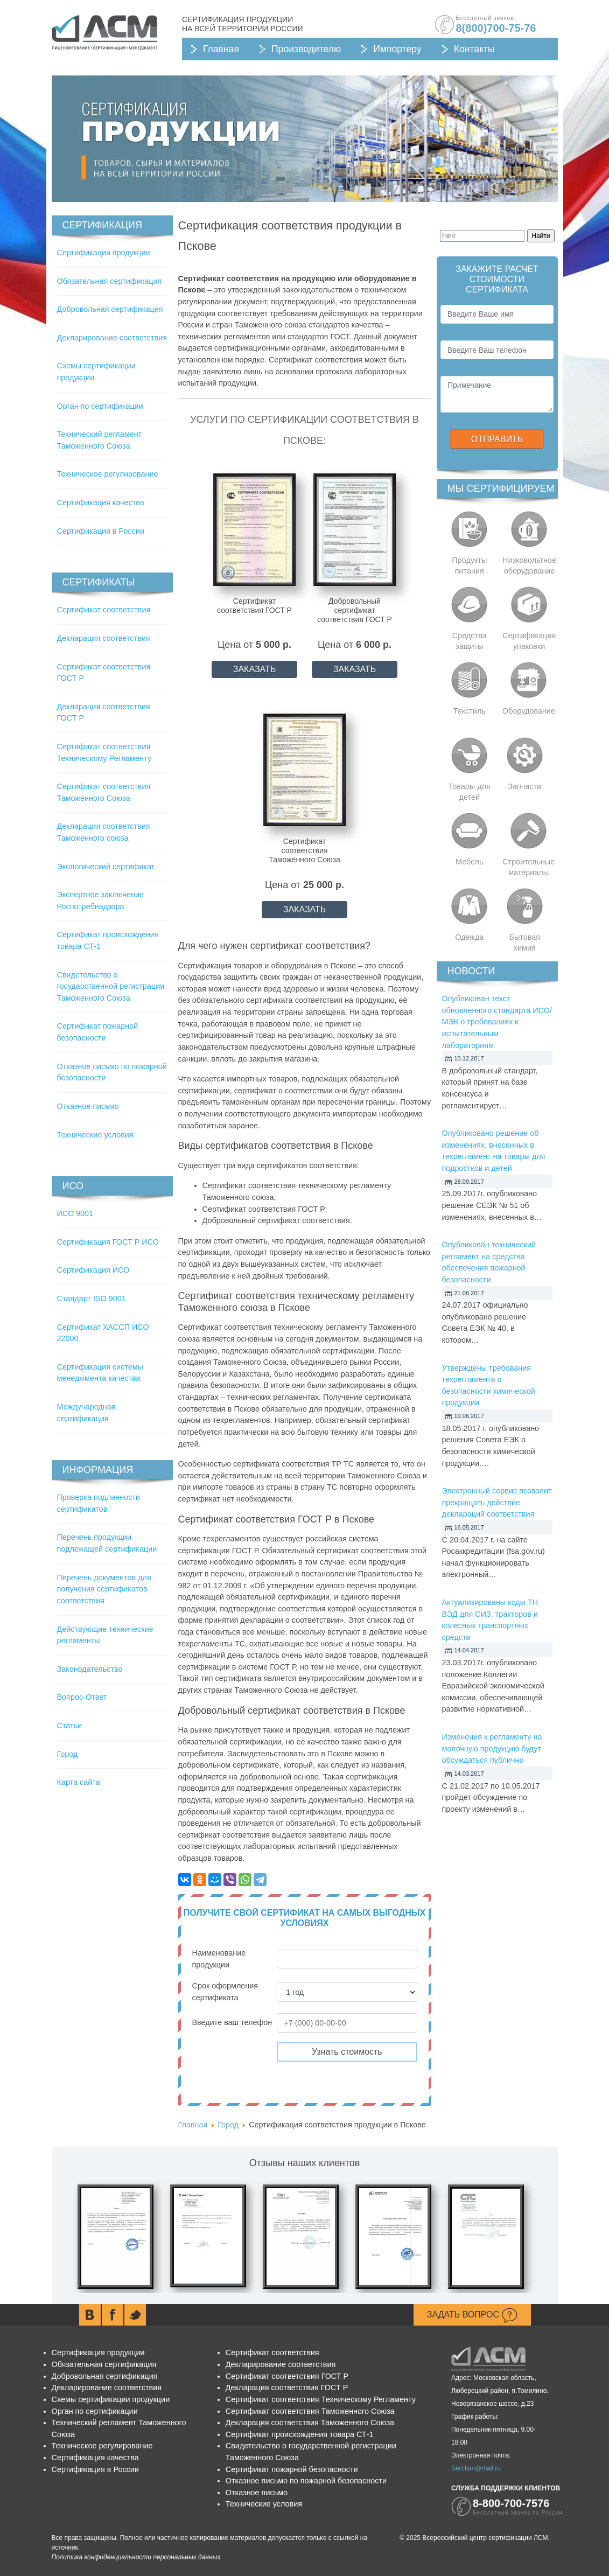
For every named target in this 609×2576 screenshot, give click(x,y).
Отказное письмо (88, 1106)
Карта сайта (78, 1782)
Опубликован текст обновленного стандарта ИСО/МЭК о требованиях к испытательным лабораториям (497, 1021)
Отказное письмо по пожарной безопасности (306, 2480)
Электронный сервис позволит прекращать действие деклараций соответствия (497, 1502)
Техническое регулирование (107, 474)
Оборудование (528, 711)
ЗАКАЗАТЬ (254, 669)
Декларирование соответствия (112, 337)
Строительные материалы (528, 867)
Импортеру (397, 49)
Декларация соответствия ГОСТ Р (287, 2387)
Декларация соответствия (103, 638)
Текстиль (469, 711)
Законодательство (90, 1669)
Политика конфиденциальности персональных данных (136, 2557)
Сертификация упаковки (529, 641)
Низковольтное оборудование (529, 565)
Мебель (470, 861)
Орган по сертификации (100, 406)
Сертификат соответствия (104, 609)
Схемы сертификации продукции (111, 2399)
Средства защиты (469, 641)
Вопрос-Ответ (82, 1697)
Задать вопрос (472, 2315)
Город (67, 1754)
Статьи (69, 1725)
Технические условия (95, 1134)
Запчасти (524, 786)
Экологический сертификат (106, 866)
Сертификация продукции (103, 252)
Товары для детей (470, 791)
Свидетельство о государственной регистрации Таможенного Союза (111, 986)
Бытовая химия (525, 942)
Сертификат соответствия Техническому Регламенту (321, 2399)
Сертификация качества (100, 502)
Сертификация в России (100, 531)
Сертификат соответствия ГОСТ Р (287, 2376)
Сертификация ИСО (93, 1270)
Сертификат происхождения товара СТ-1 (300, 2434)
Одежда (469, 937)
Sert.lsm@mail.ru (476, 2468)
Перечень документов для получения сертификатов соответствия (104, 1589)
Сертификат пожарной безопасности (292, 2469)
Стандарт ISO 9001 (91, 1298)
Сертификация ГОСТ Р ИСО (108, 1242)
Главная (221, 49)
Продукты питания (469, 565)
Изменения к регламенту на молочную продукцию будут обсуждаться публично (492, 1748)
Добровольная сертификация (110, 309)
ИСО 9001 (75, 1213)
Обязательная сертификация (109, 281)
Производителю (306, 49)
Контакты (474, 49)
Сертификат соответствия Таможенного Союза (310, 2411)
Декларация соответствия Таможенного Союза (310, 2422)
